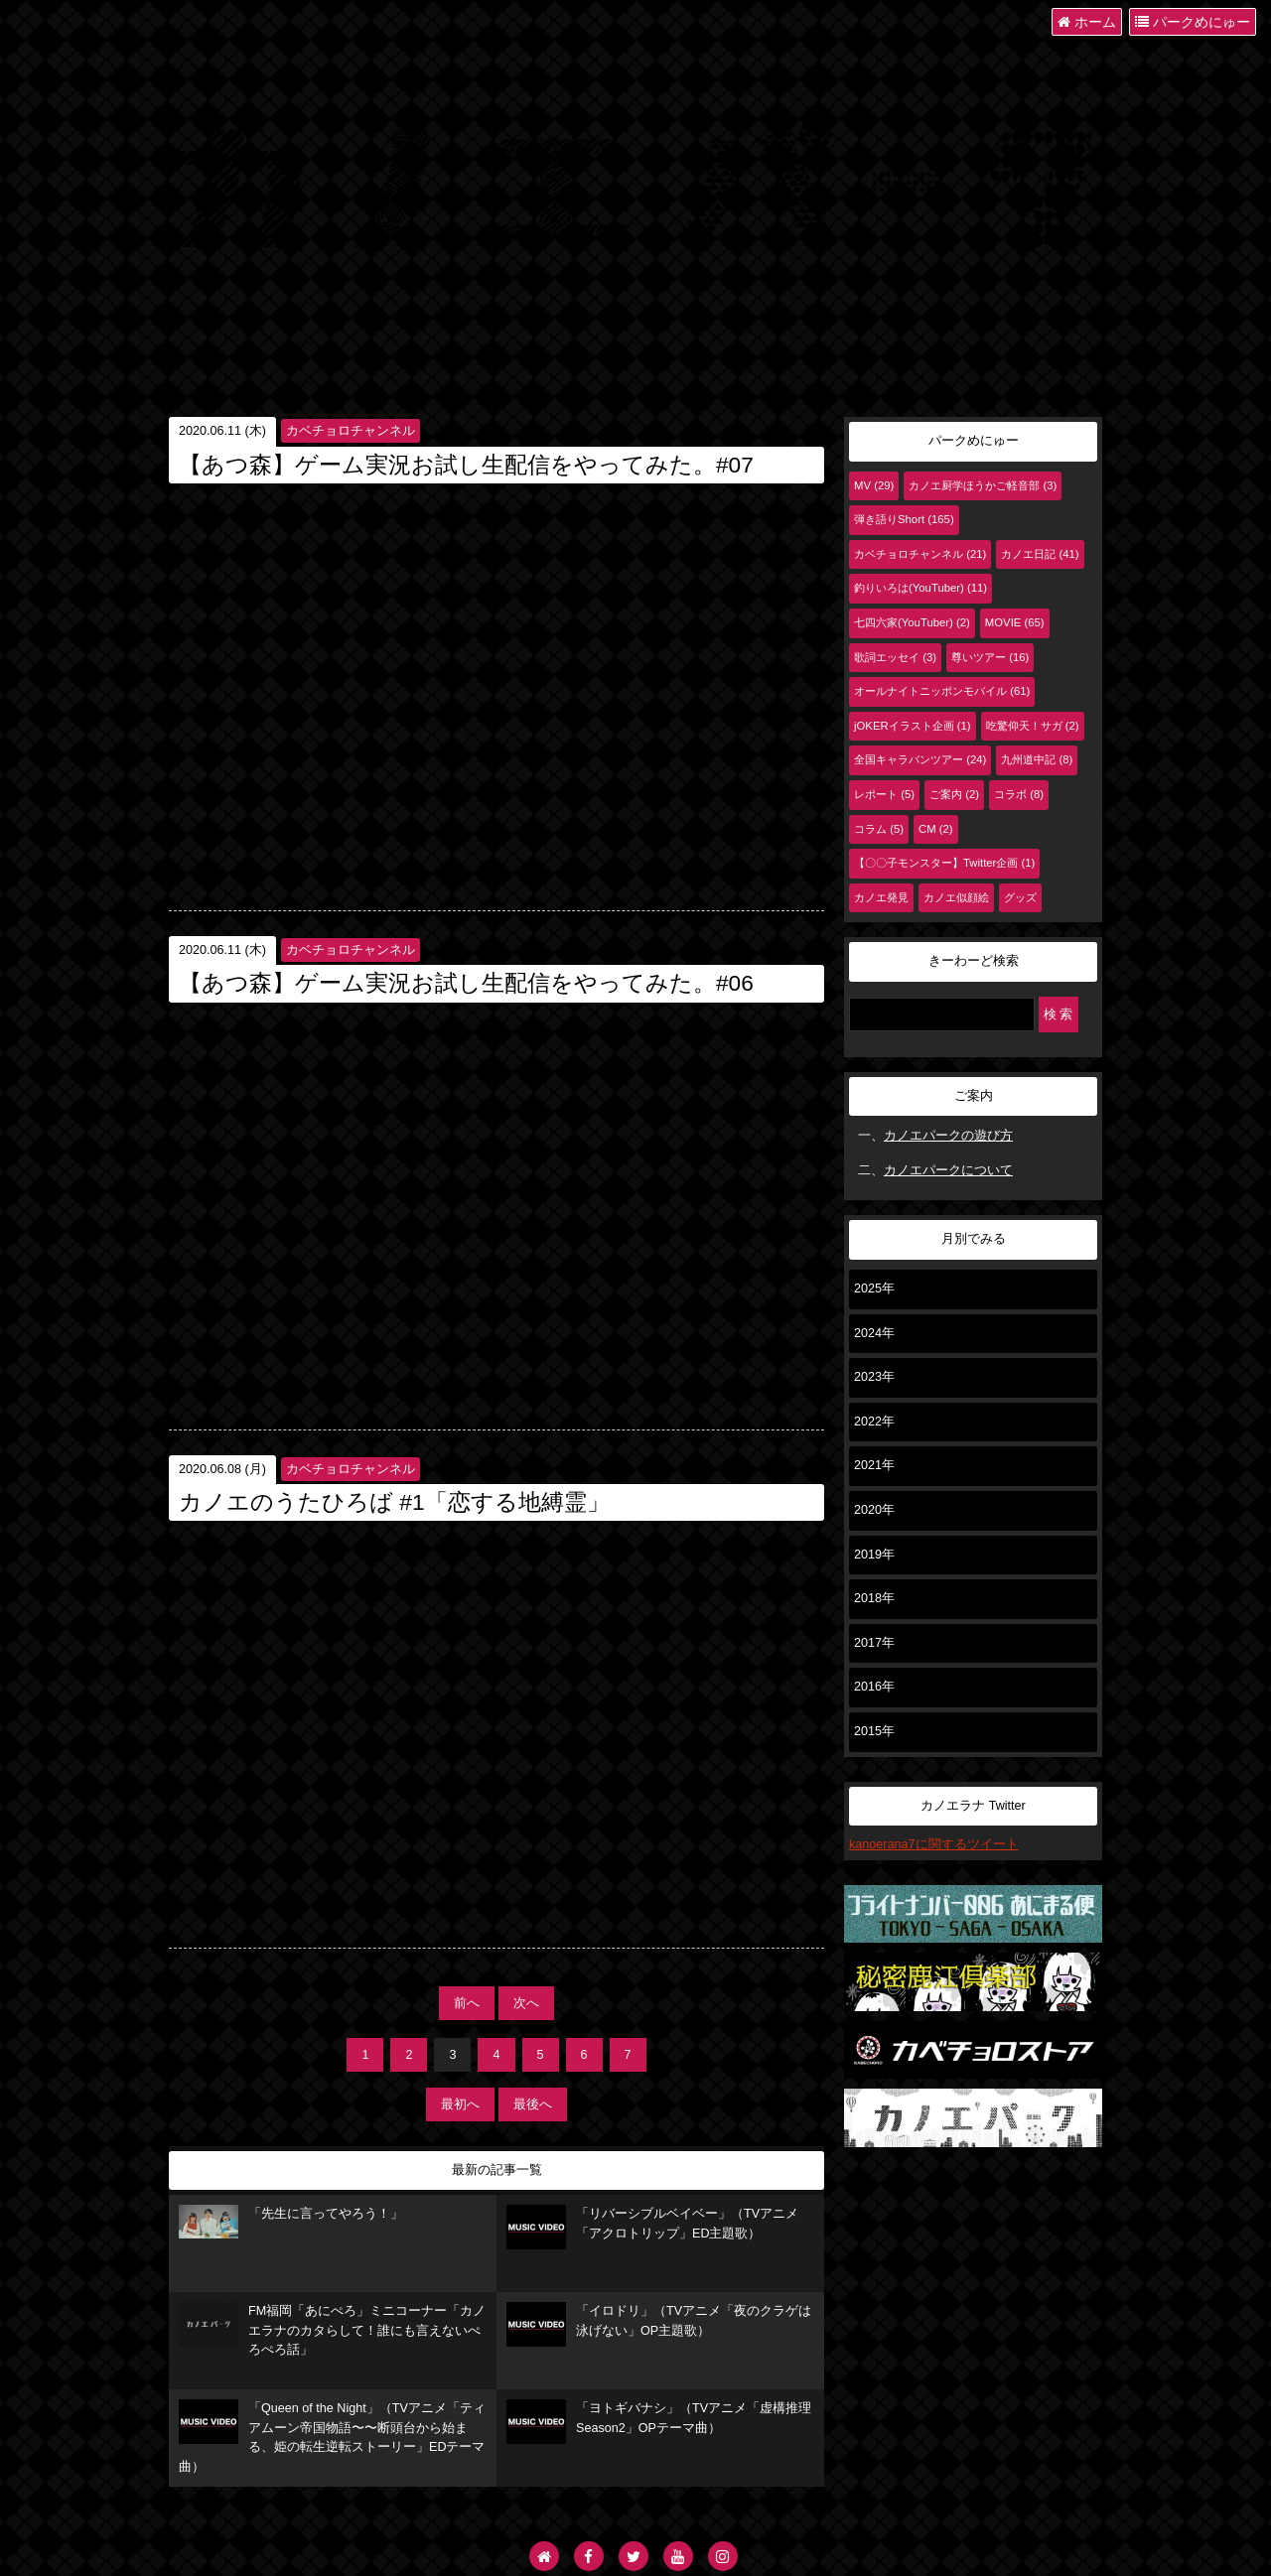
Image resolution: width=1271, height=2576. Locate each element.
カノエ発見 (881, 897)
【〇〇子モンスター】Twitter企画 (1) (944, 863)
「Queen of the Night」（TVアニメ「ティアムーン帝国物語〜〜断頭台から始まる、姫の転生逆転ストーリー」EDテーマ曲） (332, 2436)
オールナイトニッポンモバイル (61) (942, 691)
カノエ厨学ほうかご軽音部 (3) (983, 485)
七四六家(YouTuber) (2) (912, 622)
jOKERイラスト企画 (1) (912, 726)
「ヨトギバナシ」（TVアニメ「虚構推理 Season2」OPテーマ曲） (658, 2421)
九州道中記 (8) (1036, 759)
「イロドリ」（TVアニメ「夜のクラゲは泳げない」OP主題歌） (658, 2324)
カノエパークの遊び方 (948, 1136)
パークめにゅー (1192, 22)
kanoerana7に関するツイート (934, 1844)
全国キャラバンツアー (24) (920, 759)
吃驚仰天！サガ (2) (1032, 726)
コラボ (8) (1019, 794)
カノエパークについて (948, 1170)
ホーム (1087, 22)
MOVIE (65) (1015, 622)
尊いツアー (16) (990, 657)
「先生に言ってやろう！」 (291, 2221)
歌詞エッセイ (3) (895, 657)
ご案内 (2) (954, 794)
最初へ (460, 2104)
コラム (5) (879, 829)
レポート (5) (884, 794)
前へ (467, 2003)
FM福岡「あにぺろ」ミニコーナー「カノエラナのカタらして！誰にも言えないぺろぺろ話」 (332, 2329)
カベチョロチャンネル (350, 431)
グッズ (1020, 897)
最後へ (532, 2104)
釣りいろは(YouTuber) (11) (920, 588)
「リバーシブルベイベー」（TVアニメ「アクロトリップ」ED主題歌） (652, 2227)
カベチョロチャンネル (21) (920, 554)
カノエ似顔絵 (956, 897)
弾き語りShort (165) (904, 519)
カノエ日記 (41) (1039, 554)
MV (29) (874, 485)
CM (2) (935, 829)
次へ (526, 2003)
